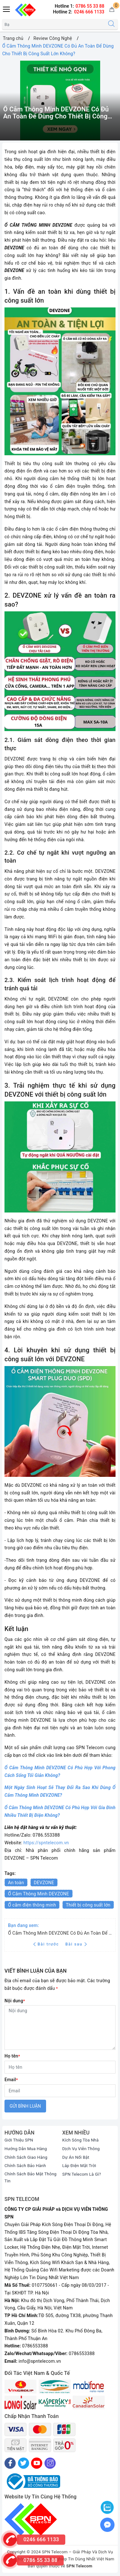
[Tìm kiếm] (111, 24)
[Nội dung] (60, 2027)
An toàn (16, 1882)
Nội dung (14, 2000)
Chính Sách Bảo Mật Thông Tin (30, 2177)
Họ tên (12, 2056)
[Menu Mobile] (6, 8)
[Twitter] (23, 2463)
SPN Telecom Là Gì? (81, 2174)
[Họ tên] (60, 2067)
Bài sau (76, 1944)
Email (11, 2079)
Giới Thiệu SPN (18, 2140)
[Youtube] (36, 2463)
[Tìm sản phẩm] (53, 24)
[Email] (60, 2090)
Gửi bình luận (25, 2106)
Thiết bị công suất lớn (88, 1904)
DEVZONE (44, 1882)
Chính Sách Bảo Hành (25, 2165)
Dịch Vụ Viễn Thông (81, 2148)
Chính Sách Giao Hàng (25, 2157)
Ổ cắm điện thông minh (32, 1904)
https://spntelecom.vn (45, 1842)
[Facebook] (10, 2463)
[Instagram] (50, 2463)
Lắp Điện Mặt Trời (79, 2165)
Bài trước (46, 1944)
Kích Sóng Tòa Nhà (80, 2140)
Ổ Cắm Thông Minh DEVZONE (38, 1893)
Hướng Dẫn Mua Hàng (25, 2148)
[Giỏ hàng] (112, 9)
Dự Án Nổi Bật (75, 2157)
